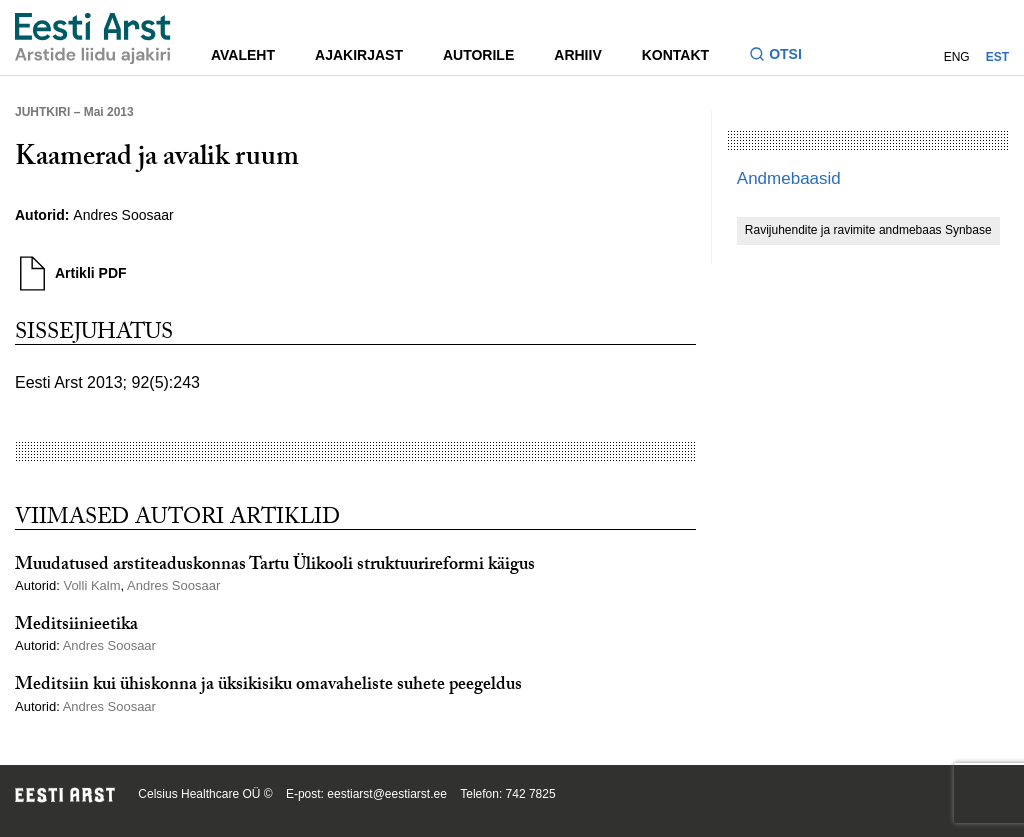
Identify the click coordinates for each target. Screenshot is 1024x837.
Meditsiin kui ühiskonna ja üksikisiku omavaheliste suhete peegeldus (268, 686)
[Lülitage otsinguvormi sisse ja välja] (783, 56)
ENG (957, 57)
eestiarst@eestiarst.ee (387, 794)
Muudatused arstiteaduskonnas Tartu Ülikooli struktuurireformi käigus (275, 566)
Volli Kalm (91, 585)
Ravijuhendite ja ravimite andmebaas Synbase (868, 230)
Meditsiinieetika (76, 626)
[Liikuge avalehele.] (93, 38)
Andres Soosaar (123, 215)
